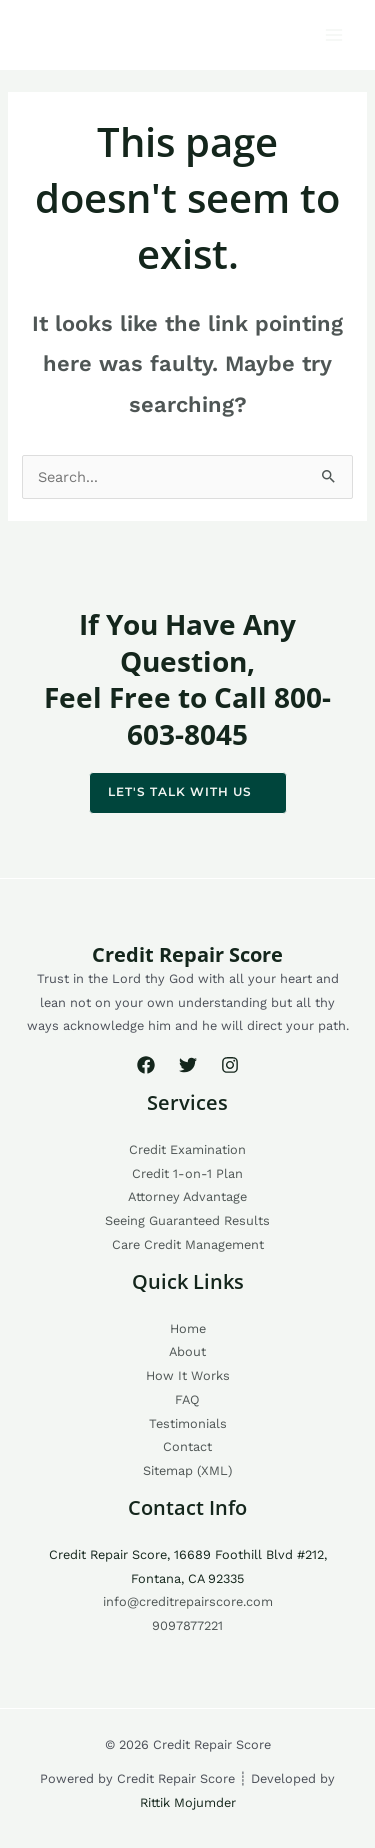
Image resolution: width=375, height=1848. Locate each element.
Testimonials (188, 1423)
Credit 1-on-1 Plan (187, 1173)
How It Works (188, 1375)
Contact (187, 1446)
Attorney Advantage (187, 1196)
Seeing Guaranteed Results (187, 1220)
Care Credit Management (188, 1244)
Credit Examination (187, 1149)
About (187, 1351)
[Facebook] (146, 1065)
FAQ (187, 1399)
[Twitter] (188, 1065)
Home (188, 1328)
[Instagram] (230, 1065)
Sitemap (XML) (187, 1470)
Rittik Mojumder (188, 1802)
